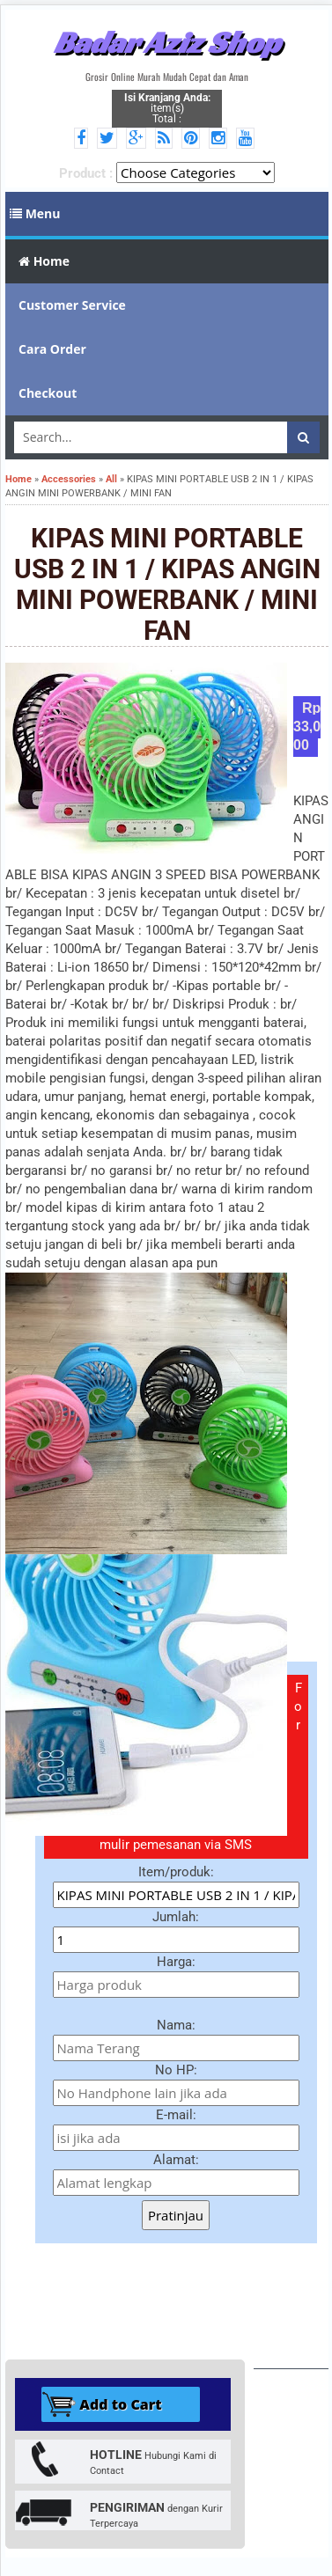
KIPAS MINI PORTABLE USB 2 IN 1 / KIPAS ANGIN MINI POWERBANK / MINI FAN (167, 584)
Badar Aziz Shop (167, 42)
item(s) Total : (167, 108)
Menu (35, 213)
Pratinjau (175, 2215)
